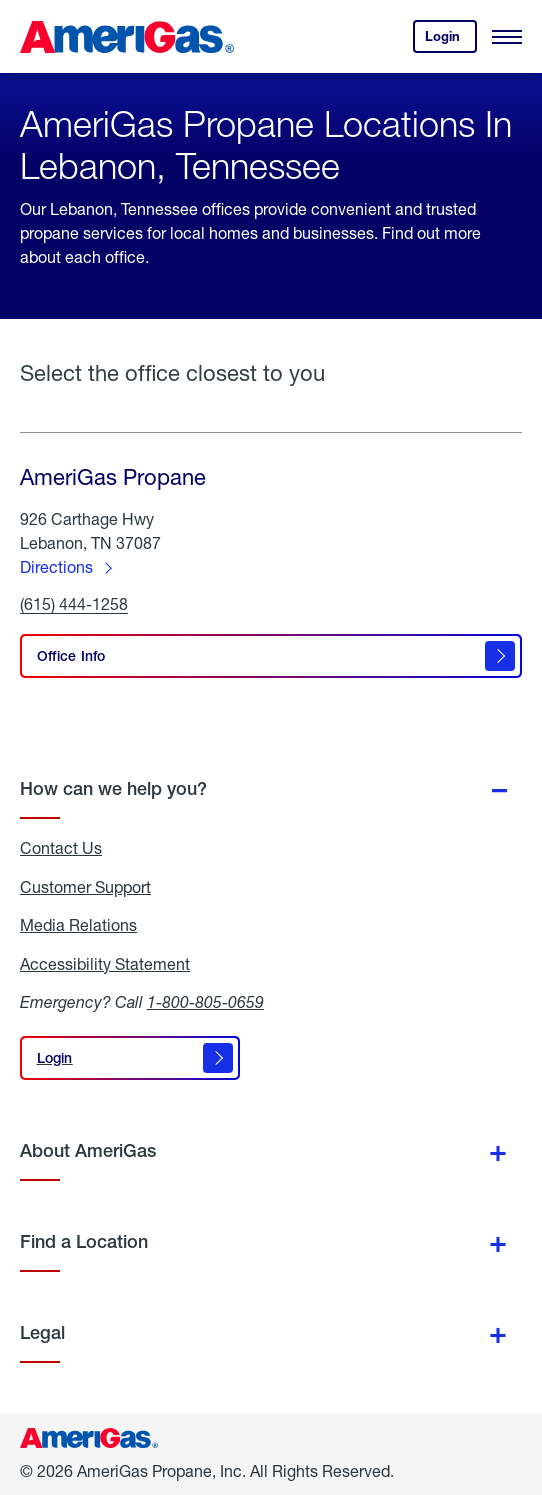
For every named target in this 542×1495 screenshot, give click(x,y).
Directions (56, 566)
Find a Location (84, 1241)
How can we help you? (113, 788)
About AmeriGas (88, 1150)
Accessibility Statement (105, 964)
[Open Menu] (507, 37)
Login (451, 40)
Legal (42, 1332)
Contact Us (61, 848)
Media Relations (78, 925)
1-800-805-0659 (205, 1001)
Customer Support (85, 887)
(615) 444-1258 (74, 604)
